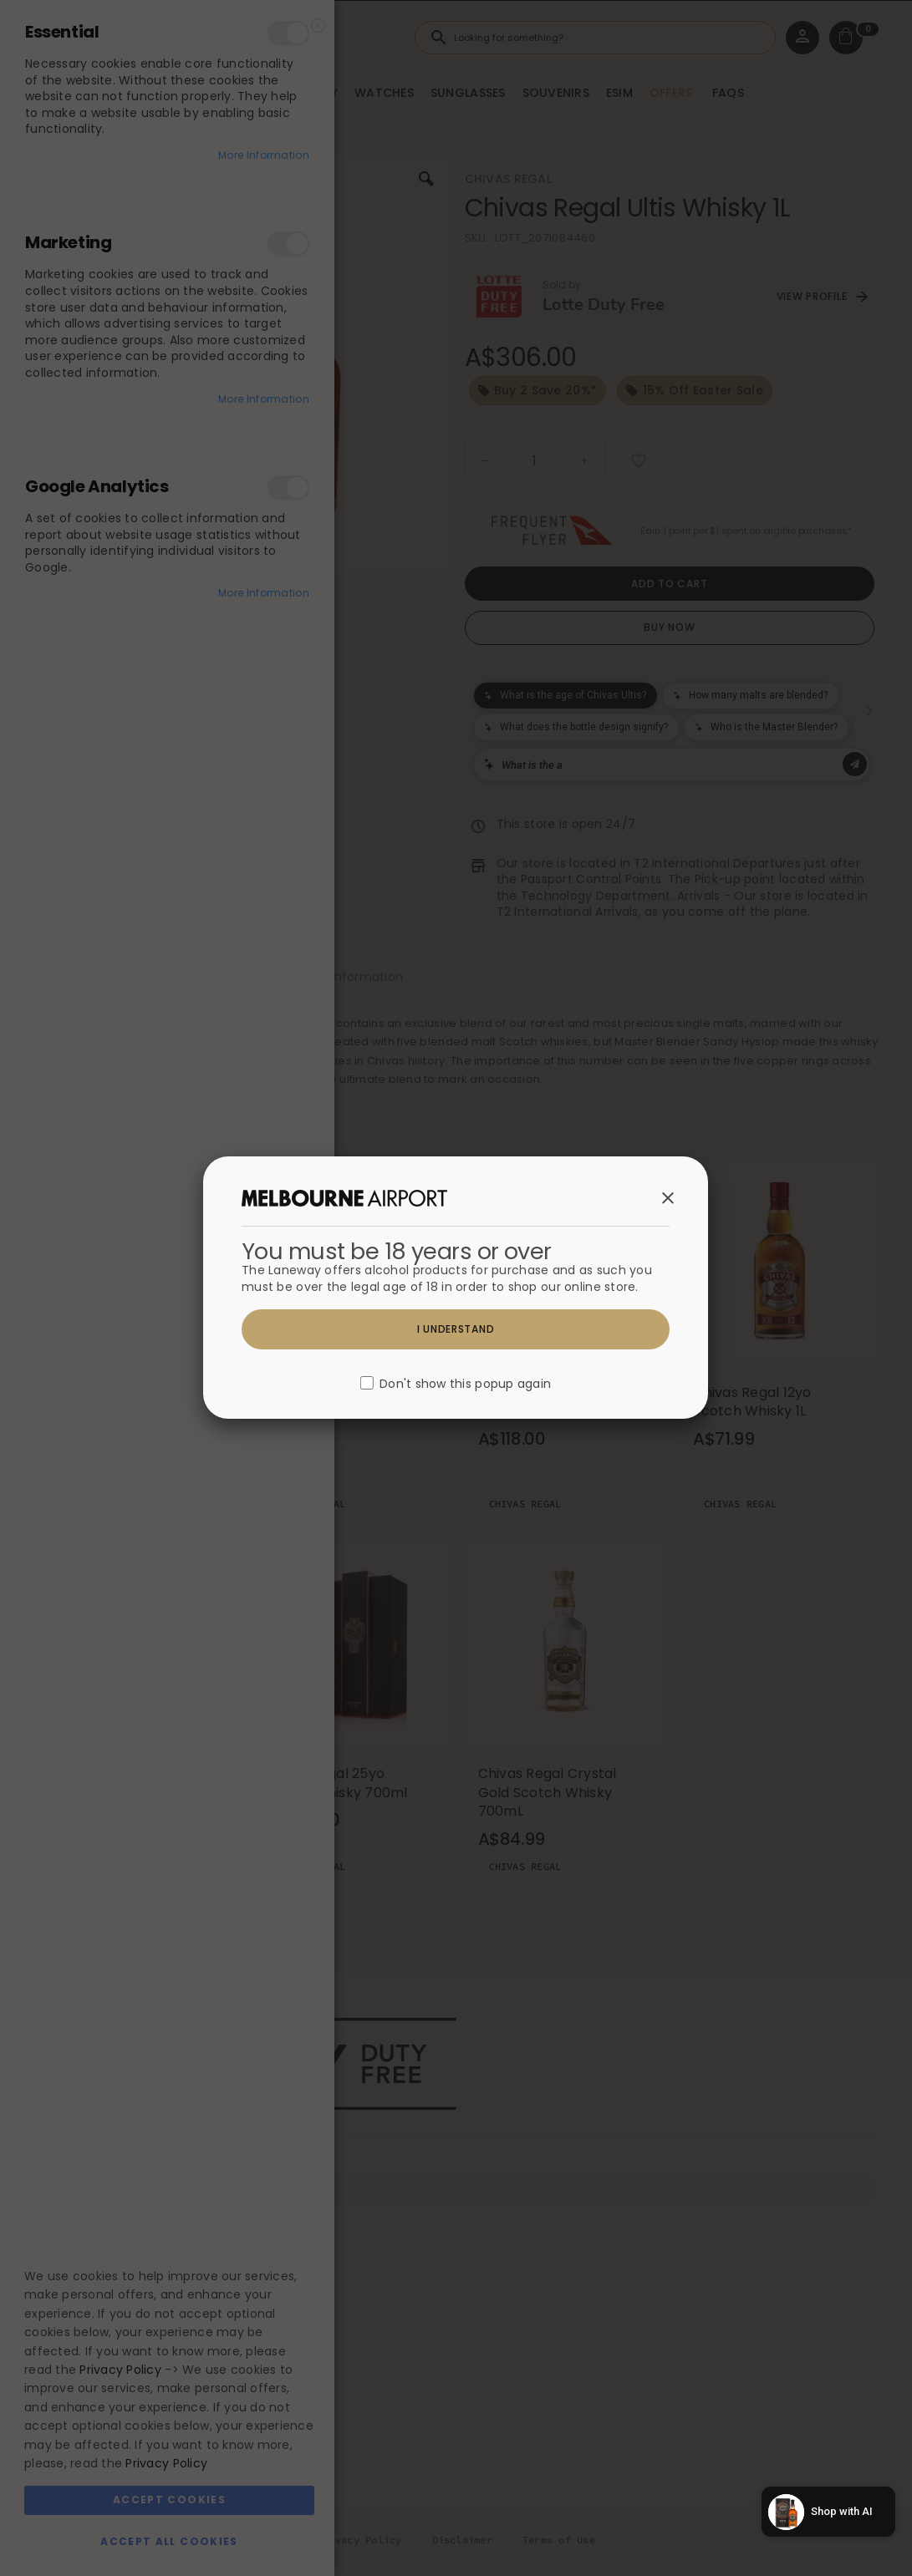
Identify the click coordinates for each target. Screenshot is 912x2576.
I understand (456, 1329)
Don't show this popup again (465, 1384)
